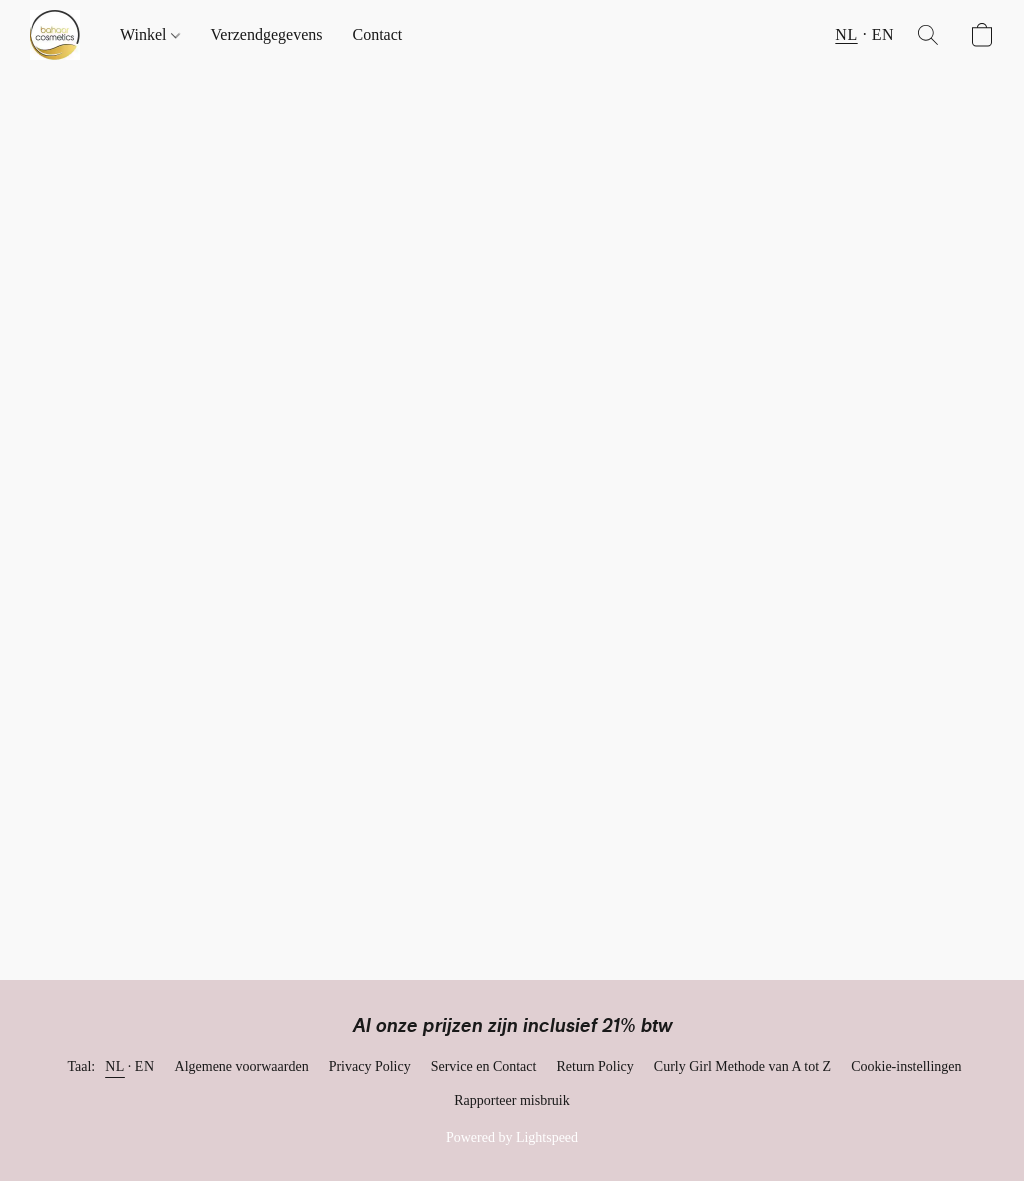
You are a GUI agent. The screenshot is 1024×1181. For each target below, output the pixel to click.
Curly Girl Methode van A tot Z (742, 1066)
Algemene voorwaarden (242, 1066)
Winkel (149, 34)
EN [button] (883, 34)
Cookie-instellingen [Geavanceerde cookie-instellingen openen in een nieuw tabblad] (906, 1066)
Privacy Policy (370, 1066)
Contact (377, 34)
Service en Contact (484, 1066)
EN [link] (145, 1066)
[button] (55, 35)
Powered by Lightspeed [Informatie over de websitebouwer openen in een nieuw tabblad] (512, 1137)
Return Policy (594, 1066)
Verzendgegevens (267, 34)
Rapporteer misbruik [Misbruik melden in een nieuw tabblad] (511, 1100)
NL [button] (846, 34)
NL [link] (115, 1066)
